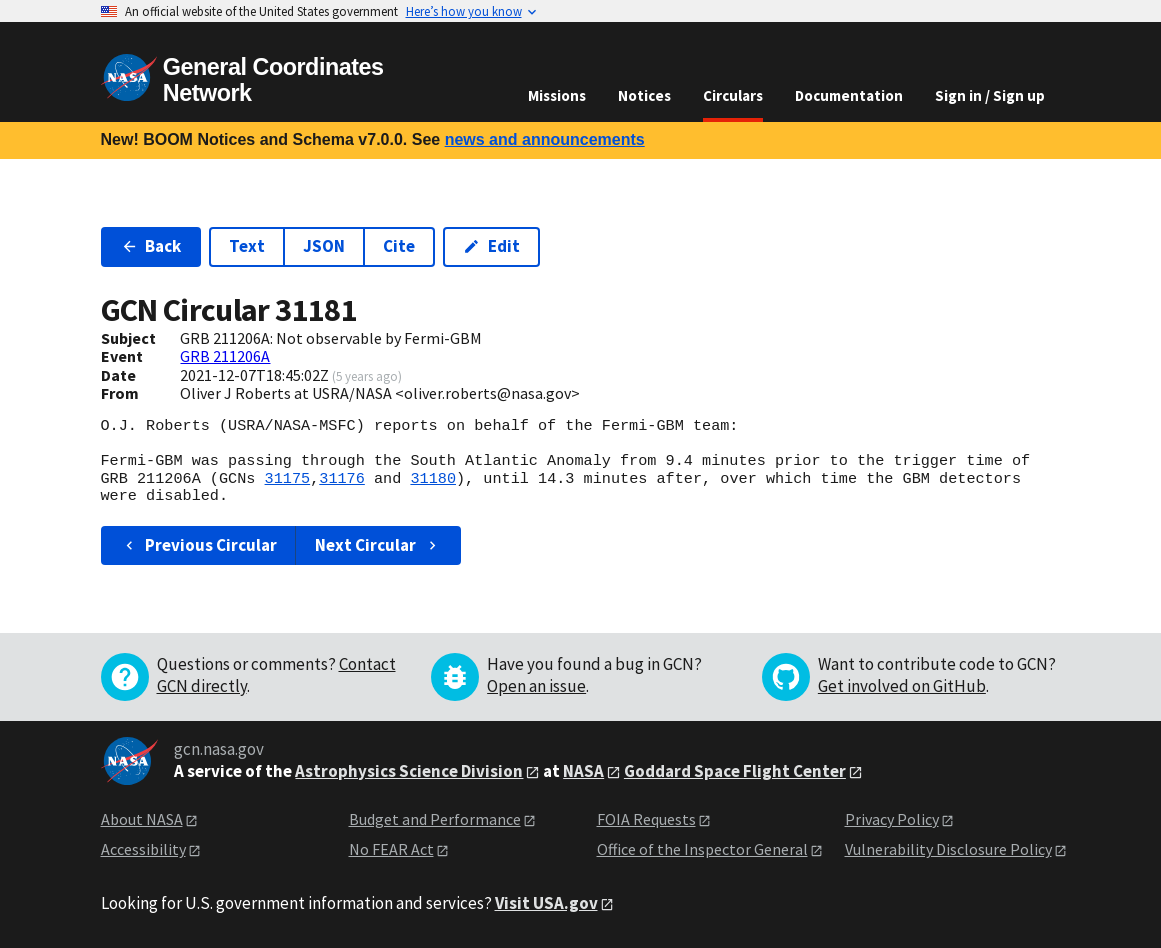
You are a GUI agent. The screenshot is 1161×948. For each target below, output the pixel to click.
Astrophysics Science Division (409, 771)
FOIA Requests (646, 819)
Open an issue (536, 686)
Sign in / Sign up (990, 95)
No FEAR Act (391, 849)
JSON (324, 246)
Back (151, 246)
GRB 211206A (225, 356)
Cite (399, 246)
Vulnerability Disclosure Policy (948, 849)
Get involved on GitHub (902, 686)
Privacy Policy (892, 819)
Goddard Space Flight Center (735, 771)
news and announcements (545, 139)
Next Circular (378, 545)
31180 (433, 479)
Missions (557, 95)
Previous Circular (199, 545)
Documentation (849, 95)
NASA (583, 771)
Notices (644, 95)
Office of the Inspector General (702, 849)
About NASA (142, 819)
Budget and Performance (435, 819)
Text (247, 246)
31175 (288, 479)
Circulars (733, 95)
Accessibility (143, 849)
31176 (342, 479)
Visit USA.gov (546, 903)
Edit (491, 246)
